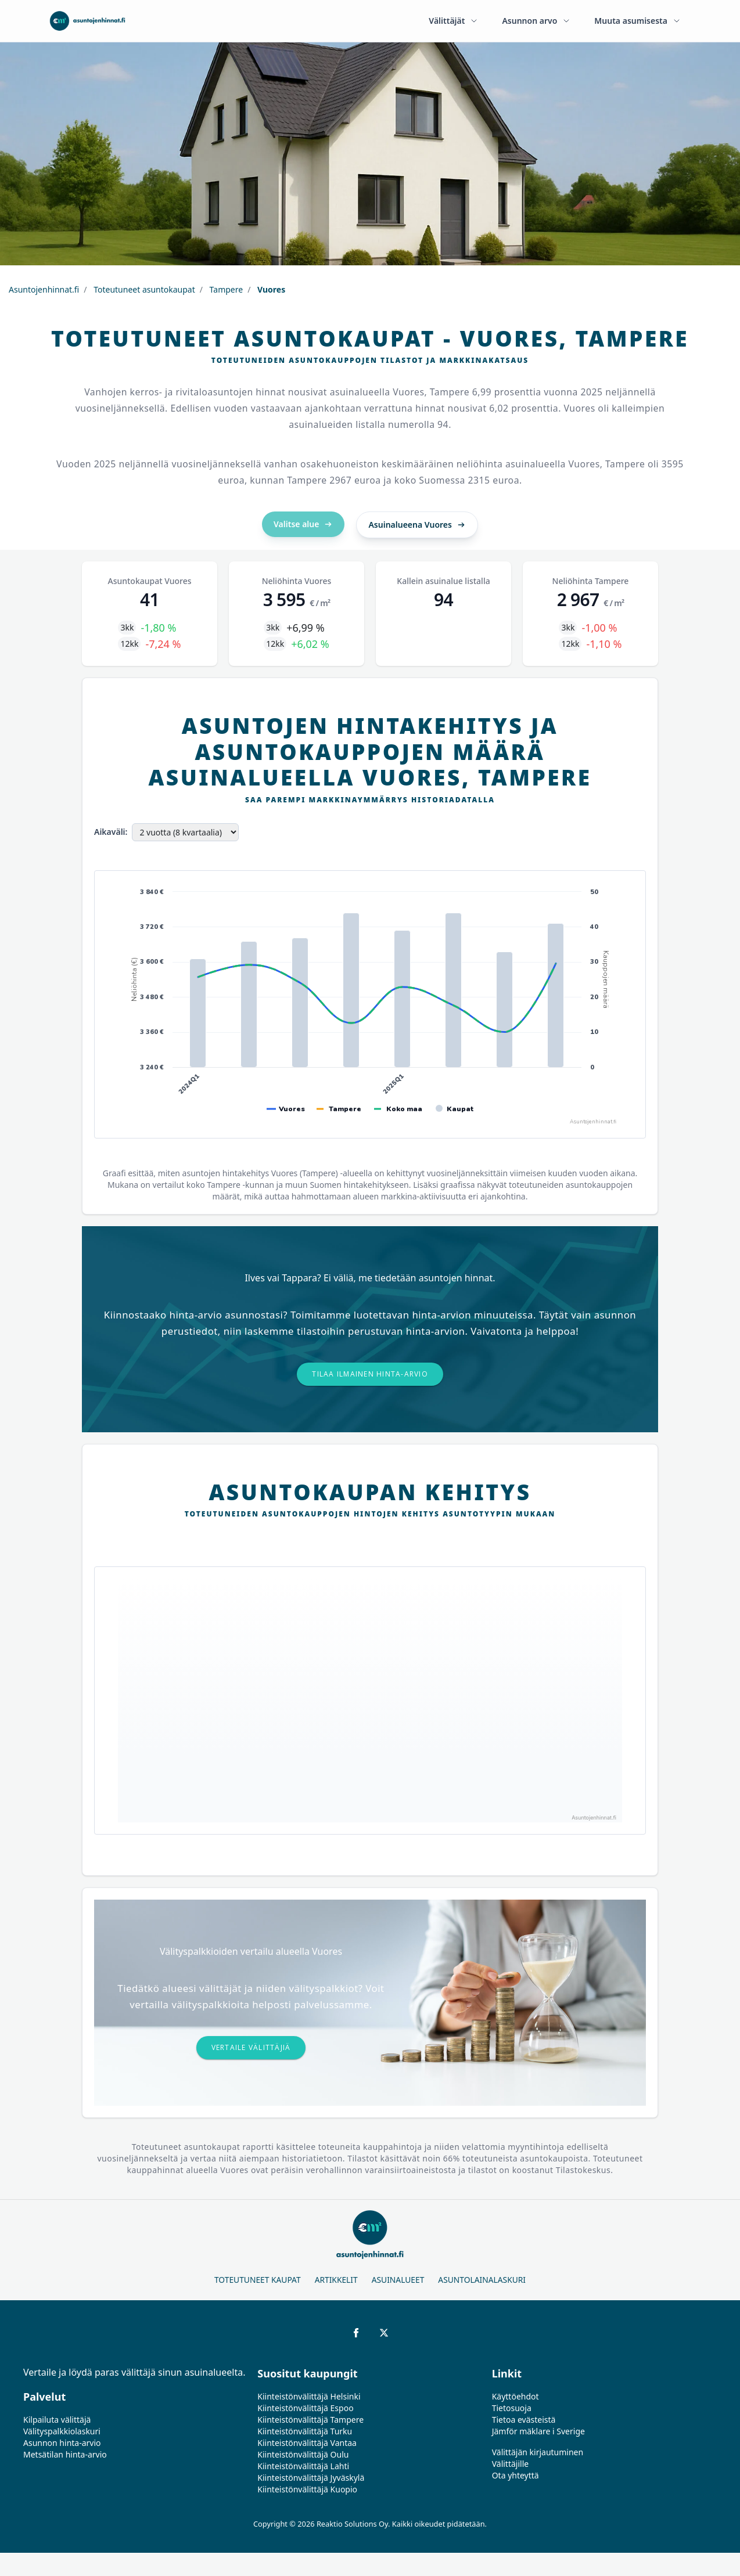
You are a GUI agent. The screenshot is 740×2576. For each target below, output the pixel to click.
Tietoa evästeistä (524, 2419)
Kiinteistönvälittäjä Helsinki (308, 2396)
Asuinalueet (398, 2279)
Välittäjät (454, 20)
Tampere (225, 289)
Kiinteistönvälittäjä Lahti (303, 2465)
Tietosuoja (511, 2407)
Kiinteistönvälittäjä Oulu (303, 2454)
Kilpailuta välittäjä (57, 2419)
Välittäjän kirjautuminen (538, 2452)
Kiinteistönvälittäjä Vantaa (307, 2442)
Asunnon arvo (536, 20)
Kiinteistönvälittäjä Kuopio (307, 2489)
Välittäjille (510, 2463)
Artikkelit (336, 2279)
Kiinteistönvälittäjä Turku (304, 2431)
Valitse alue (303, 523)
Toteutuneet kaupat (257, 2279)
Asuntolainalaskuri (482, 2279)
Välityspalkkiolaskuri (61, 2431)
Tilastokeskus (583, 2169)
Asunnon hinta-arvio (62, 2442)
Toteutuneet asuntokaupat (143, 289)
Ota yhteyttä (515, 2475)
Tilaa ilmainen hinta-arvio (370, 1374)
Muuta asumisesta (637, 20)
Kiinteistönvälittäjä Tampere (310, 2419)
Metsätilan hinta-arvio (65, 2454)
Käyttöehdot (515, 2396)
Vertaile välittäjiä (251, 2047)
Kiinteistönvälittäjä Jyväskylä (310, 2477)
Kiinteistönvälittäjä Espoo (305, 2407)
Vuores (270, 289)
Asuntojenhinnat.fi (44, 289)
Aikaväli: (110, 831)
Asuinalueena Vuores (417, 524)
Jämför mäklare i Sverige (538, 2431)
